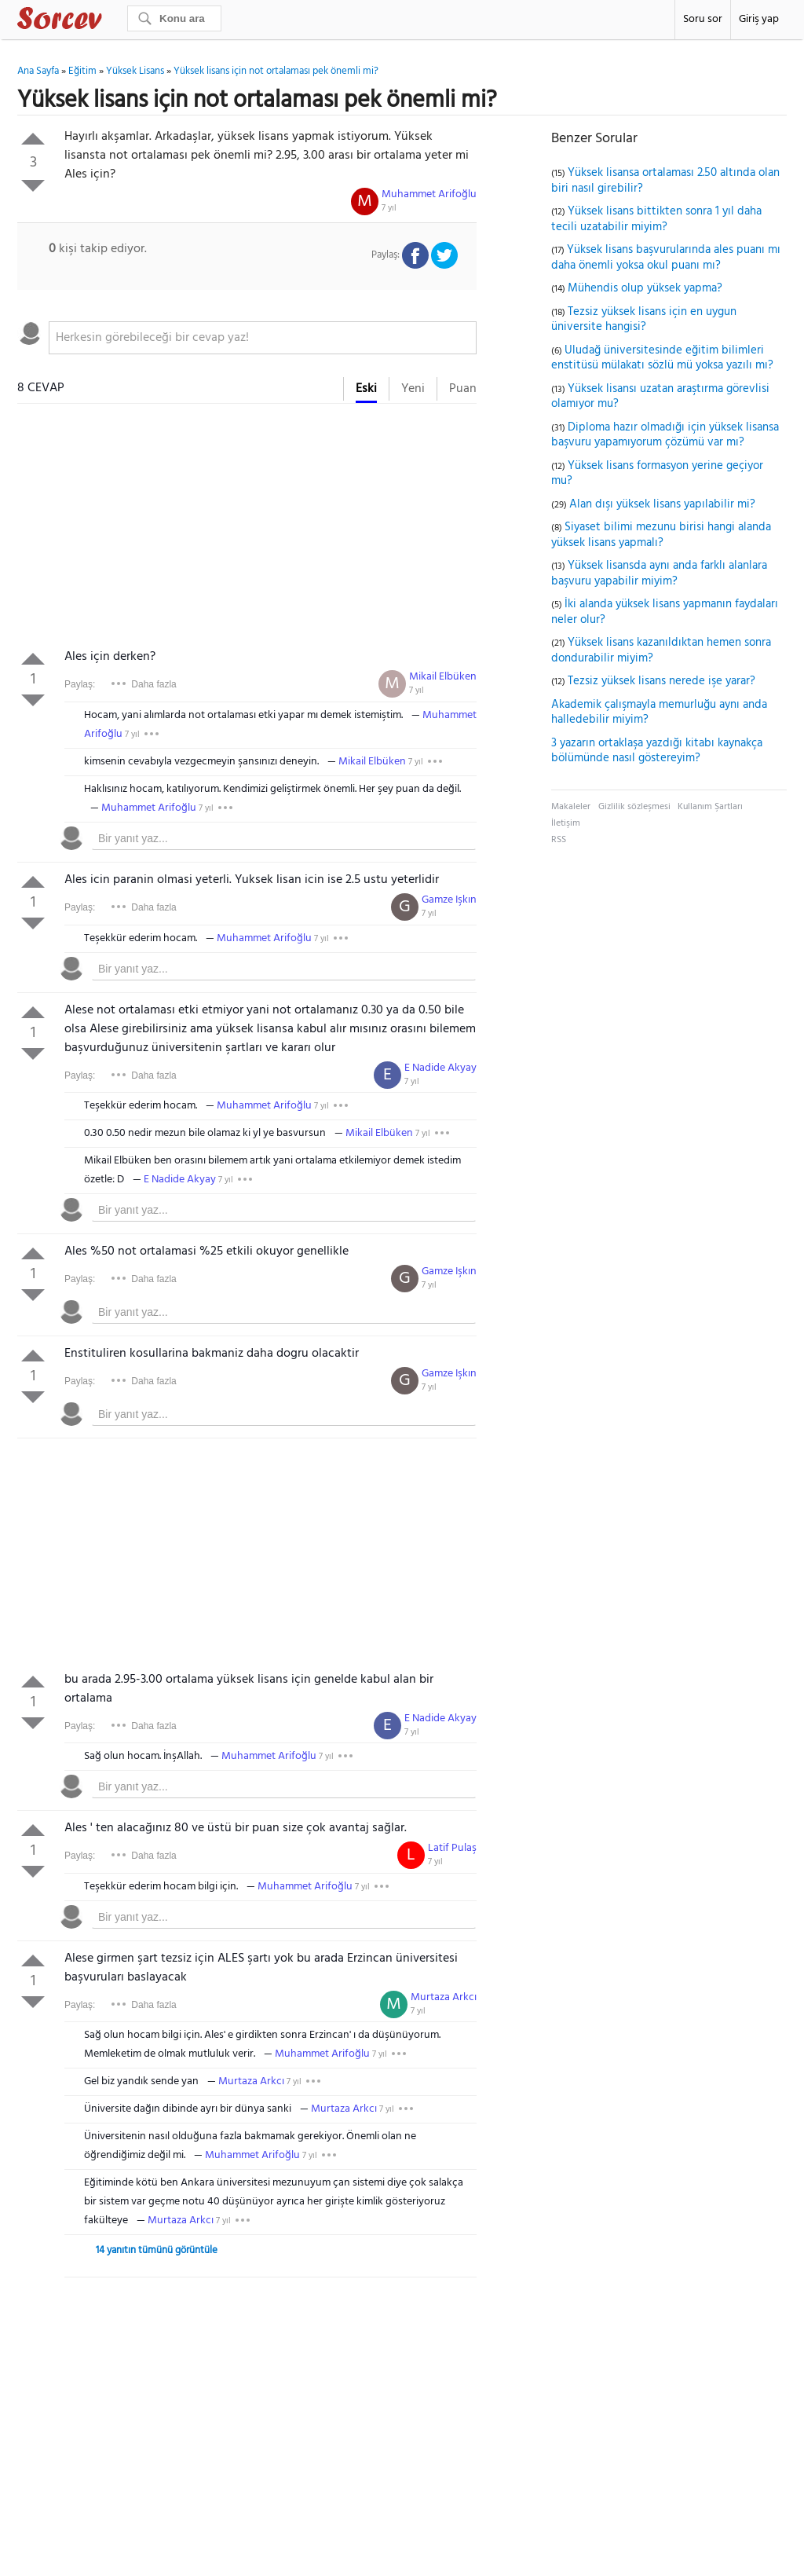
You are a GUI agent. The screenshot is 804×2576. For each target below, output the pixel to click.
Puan (463, 389)
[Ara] (174, 18)
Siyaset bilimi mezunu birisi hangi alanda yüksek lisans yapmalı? (661, 535)
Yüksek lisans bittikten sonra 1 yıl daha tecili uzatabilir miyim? (656, 219)
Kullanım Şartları (710, 807)
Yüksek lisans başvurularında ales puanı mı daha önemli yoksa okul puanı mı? (665, 257)
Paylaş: (79, 684)
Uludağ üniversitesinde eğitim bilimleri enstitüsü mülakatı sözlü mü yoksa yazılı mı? (662, 358)
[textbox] (263, 337)
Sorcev (111, 21)
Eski (366, 389)
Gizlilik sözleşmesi (634, 807)
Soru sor (702, 19)
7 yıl (389, 208)
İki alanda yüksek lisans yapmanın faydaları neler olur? (664, 612)
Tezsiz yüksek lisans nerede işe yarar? (661, 681)
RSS (558, 840)
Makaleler (570, 807)
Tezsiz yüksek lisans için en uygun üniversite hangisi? (643, 319)
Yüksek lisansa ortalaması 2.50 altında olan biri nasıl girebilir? (665, 180)
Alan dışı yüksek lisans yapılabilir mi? (662, 504)
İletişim (565, 823)
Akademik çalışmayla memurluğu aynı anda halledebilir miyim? (659, 712)
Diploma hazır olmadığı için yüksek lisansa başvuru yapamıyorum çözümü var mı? (665, 435)
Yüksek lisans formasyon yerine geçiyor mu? (657, 473)
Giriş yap (759, 19)
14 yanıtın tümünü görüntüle (156, 2250)
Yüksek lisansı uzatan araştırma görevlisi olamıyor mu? (660, 396)
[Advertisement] (247, 529)
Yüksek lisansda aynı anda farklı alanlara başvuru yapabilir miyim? (659, 573)
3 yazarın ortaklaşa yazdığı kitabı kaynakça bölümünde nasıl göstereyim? (656, 751)
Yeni (413, 389)
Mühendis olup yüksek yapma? (645, 288)
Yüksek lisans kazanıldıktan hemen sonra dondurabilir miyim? (661, 650)
